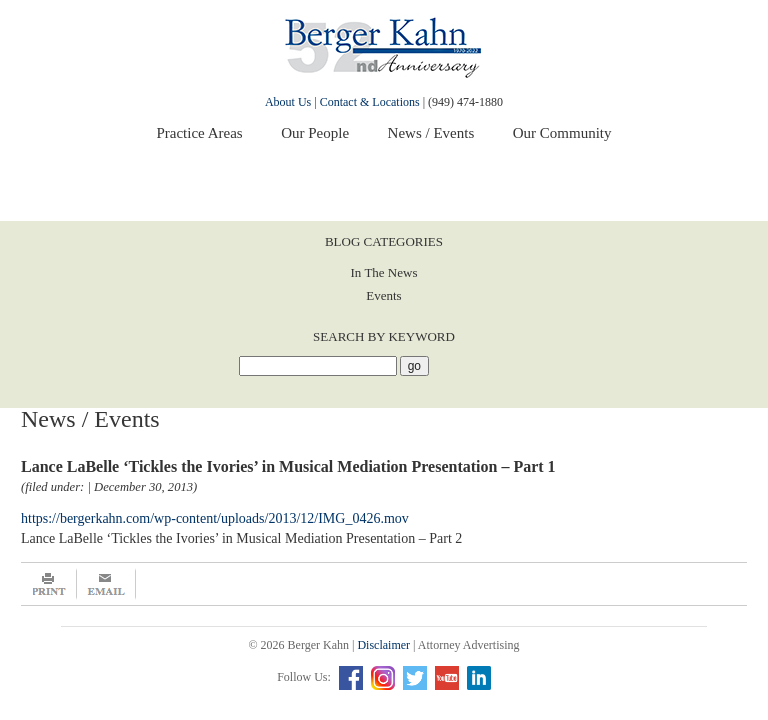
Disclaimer (383, 645)
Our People (315, 133)
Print (49, 584)
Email (106, 584)
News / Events (431, 133)
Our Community (562, 133)
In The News (384, 272)
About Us (288, 102)
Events (383, 295)
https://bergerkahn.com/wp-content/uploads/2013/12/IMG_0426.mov (215, 518)
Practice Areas (199, 133)
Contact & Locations (370, 102)
